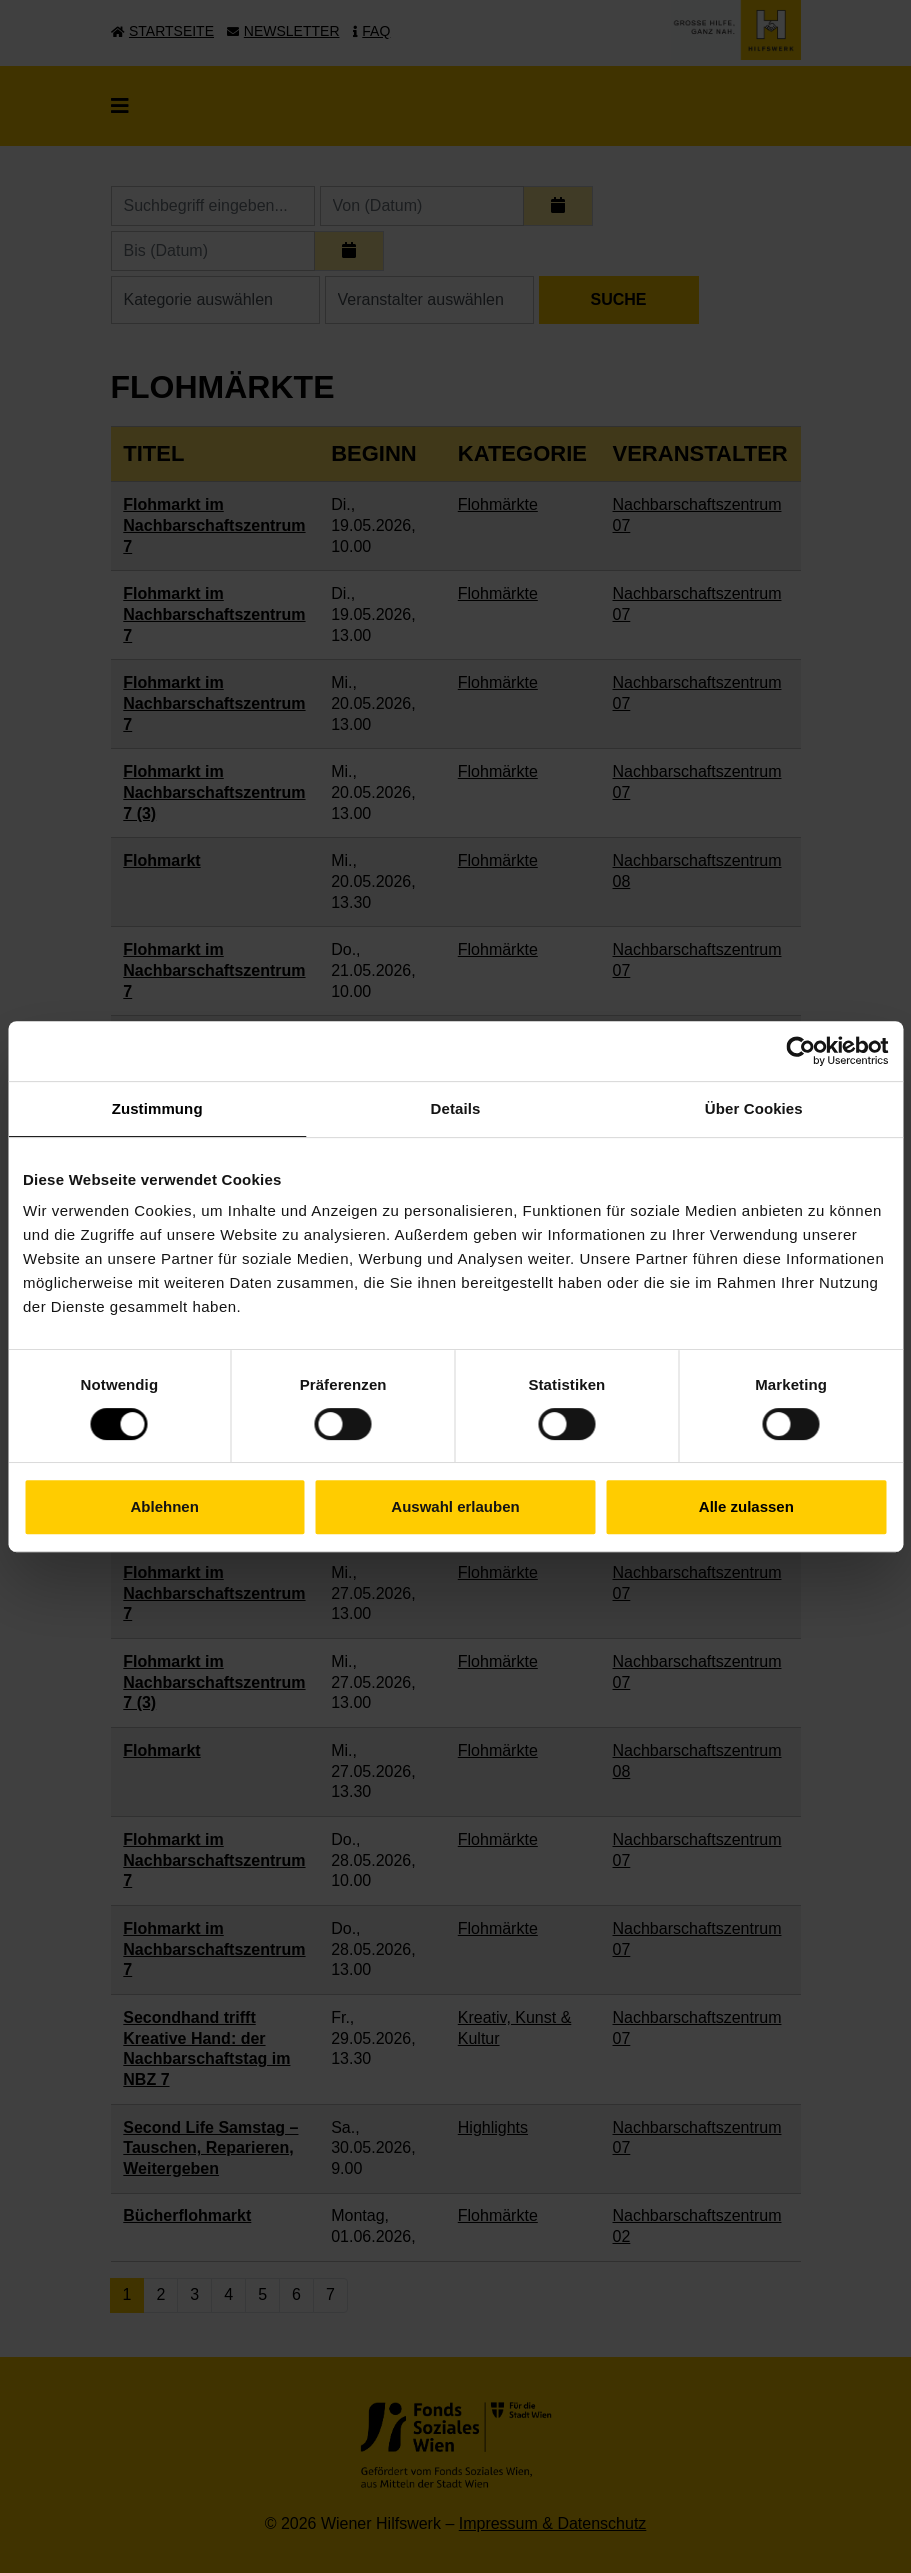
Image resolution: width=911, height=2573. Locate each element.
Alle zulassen (746, 1506)
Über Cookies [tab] (754, 1108)
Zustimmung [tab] (157, 1108)
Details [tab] (456, 1108)
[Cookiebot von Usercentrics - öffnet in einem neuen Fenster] (800, 1051)
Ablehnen (165, 1506)
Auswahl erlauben (455, 1506)
